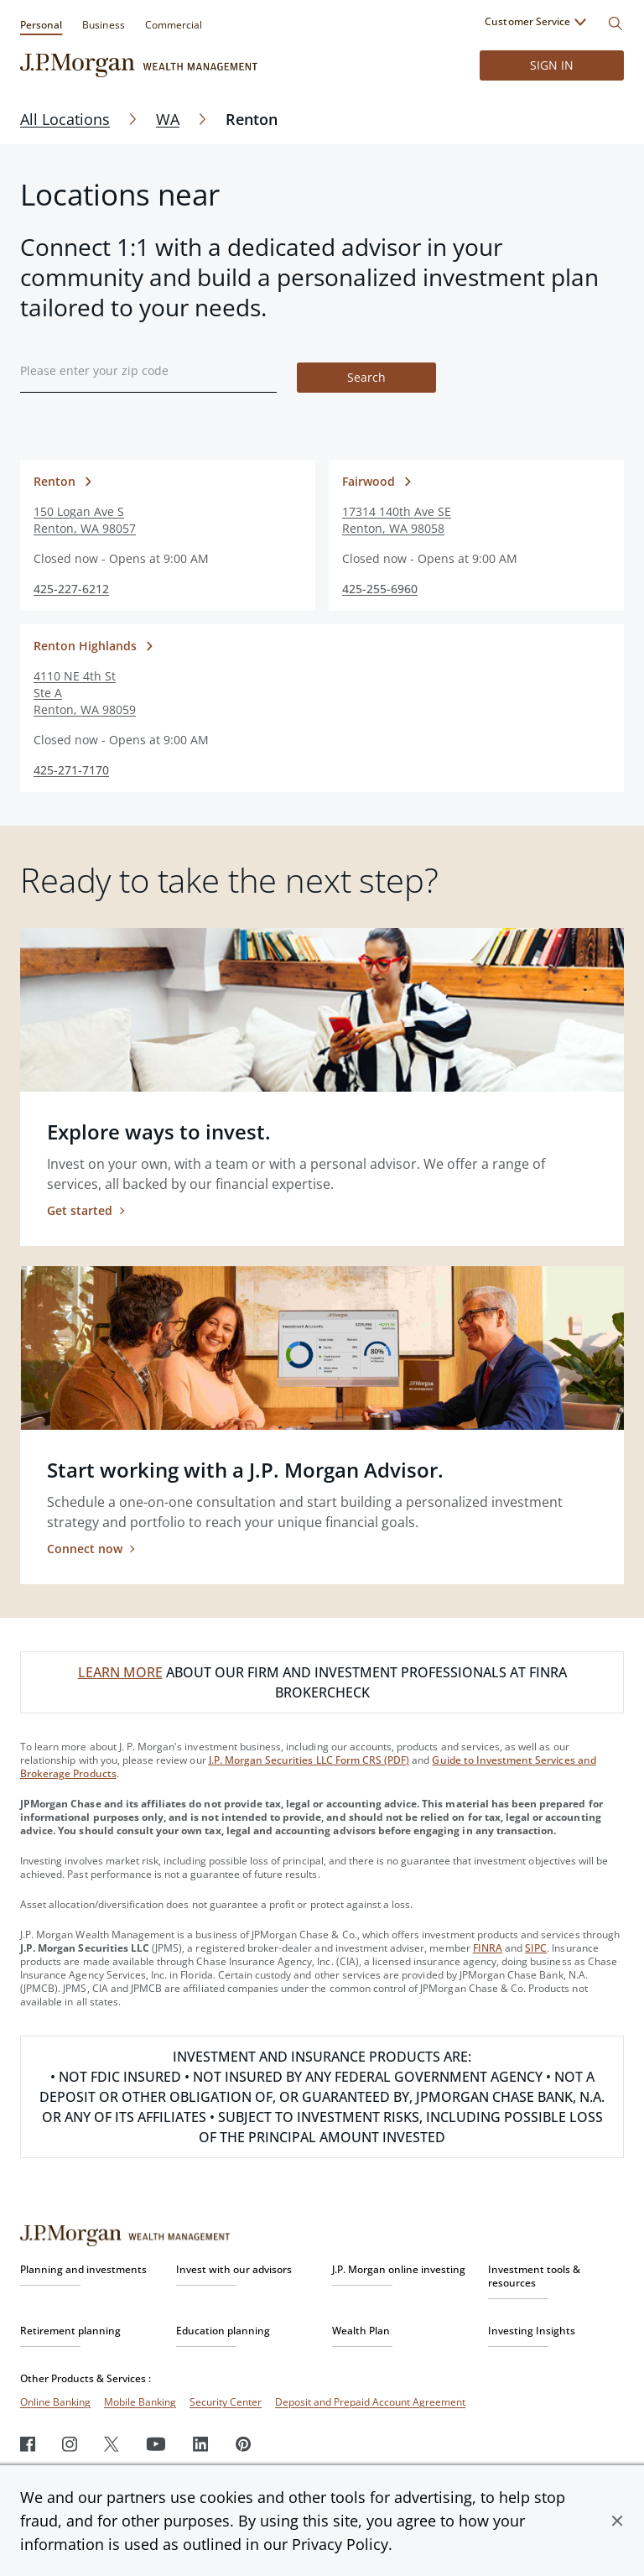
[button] (617, 2520)
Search (366, 377)
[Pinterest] (244, 2444)
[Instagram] (69, 2444)
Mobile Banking (140, 2402)
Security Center (226, 2402)
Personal (41, 25)
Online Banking (55, 2402)
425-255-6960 (380, 589)
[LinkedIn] (201, 2444)
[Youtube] (156, 2444)
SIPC (536, 1948)
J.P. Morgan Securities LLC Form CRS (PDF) (309, 1760)
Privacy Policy (340, 2544)
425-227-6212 (71, 589)
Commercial (173, 25)
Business (103, 25)
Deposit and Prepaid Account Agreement (370, 2402)
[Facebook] (27, 2444)
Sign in (552, 65)
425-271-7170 (71, 770)
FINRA (487, 1948)
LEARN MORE (120, 1672)
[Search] (615, 23)
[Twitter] (111, 2444)
